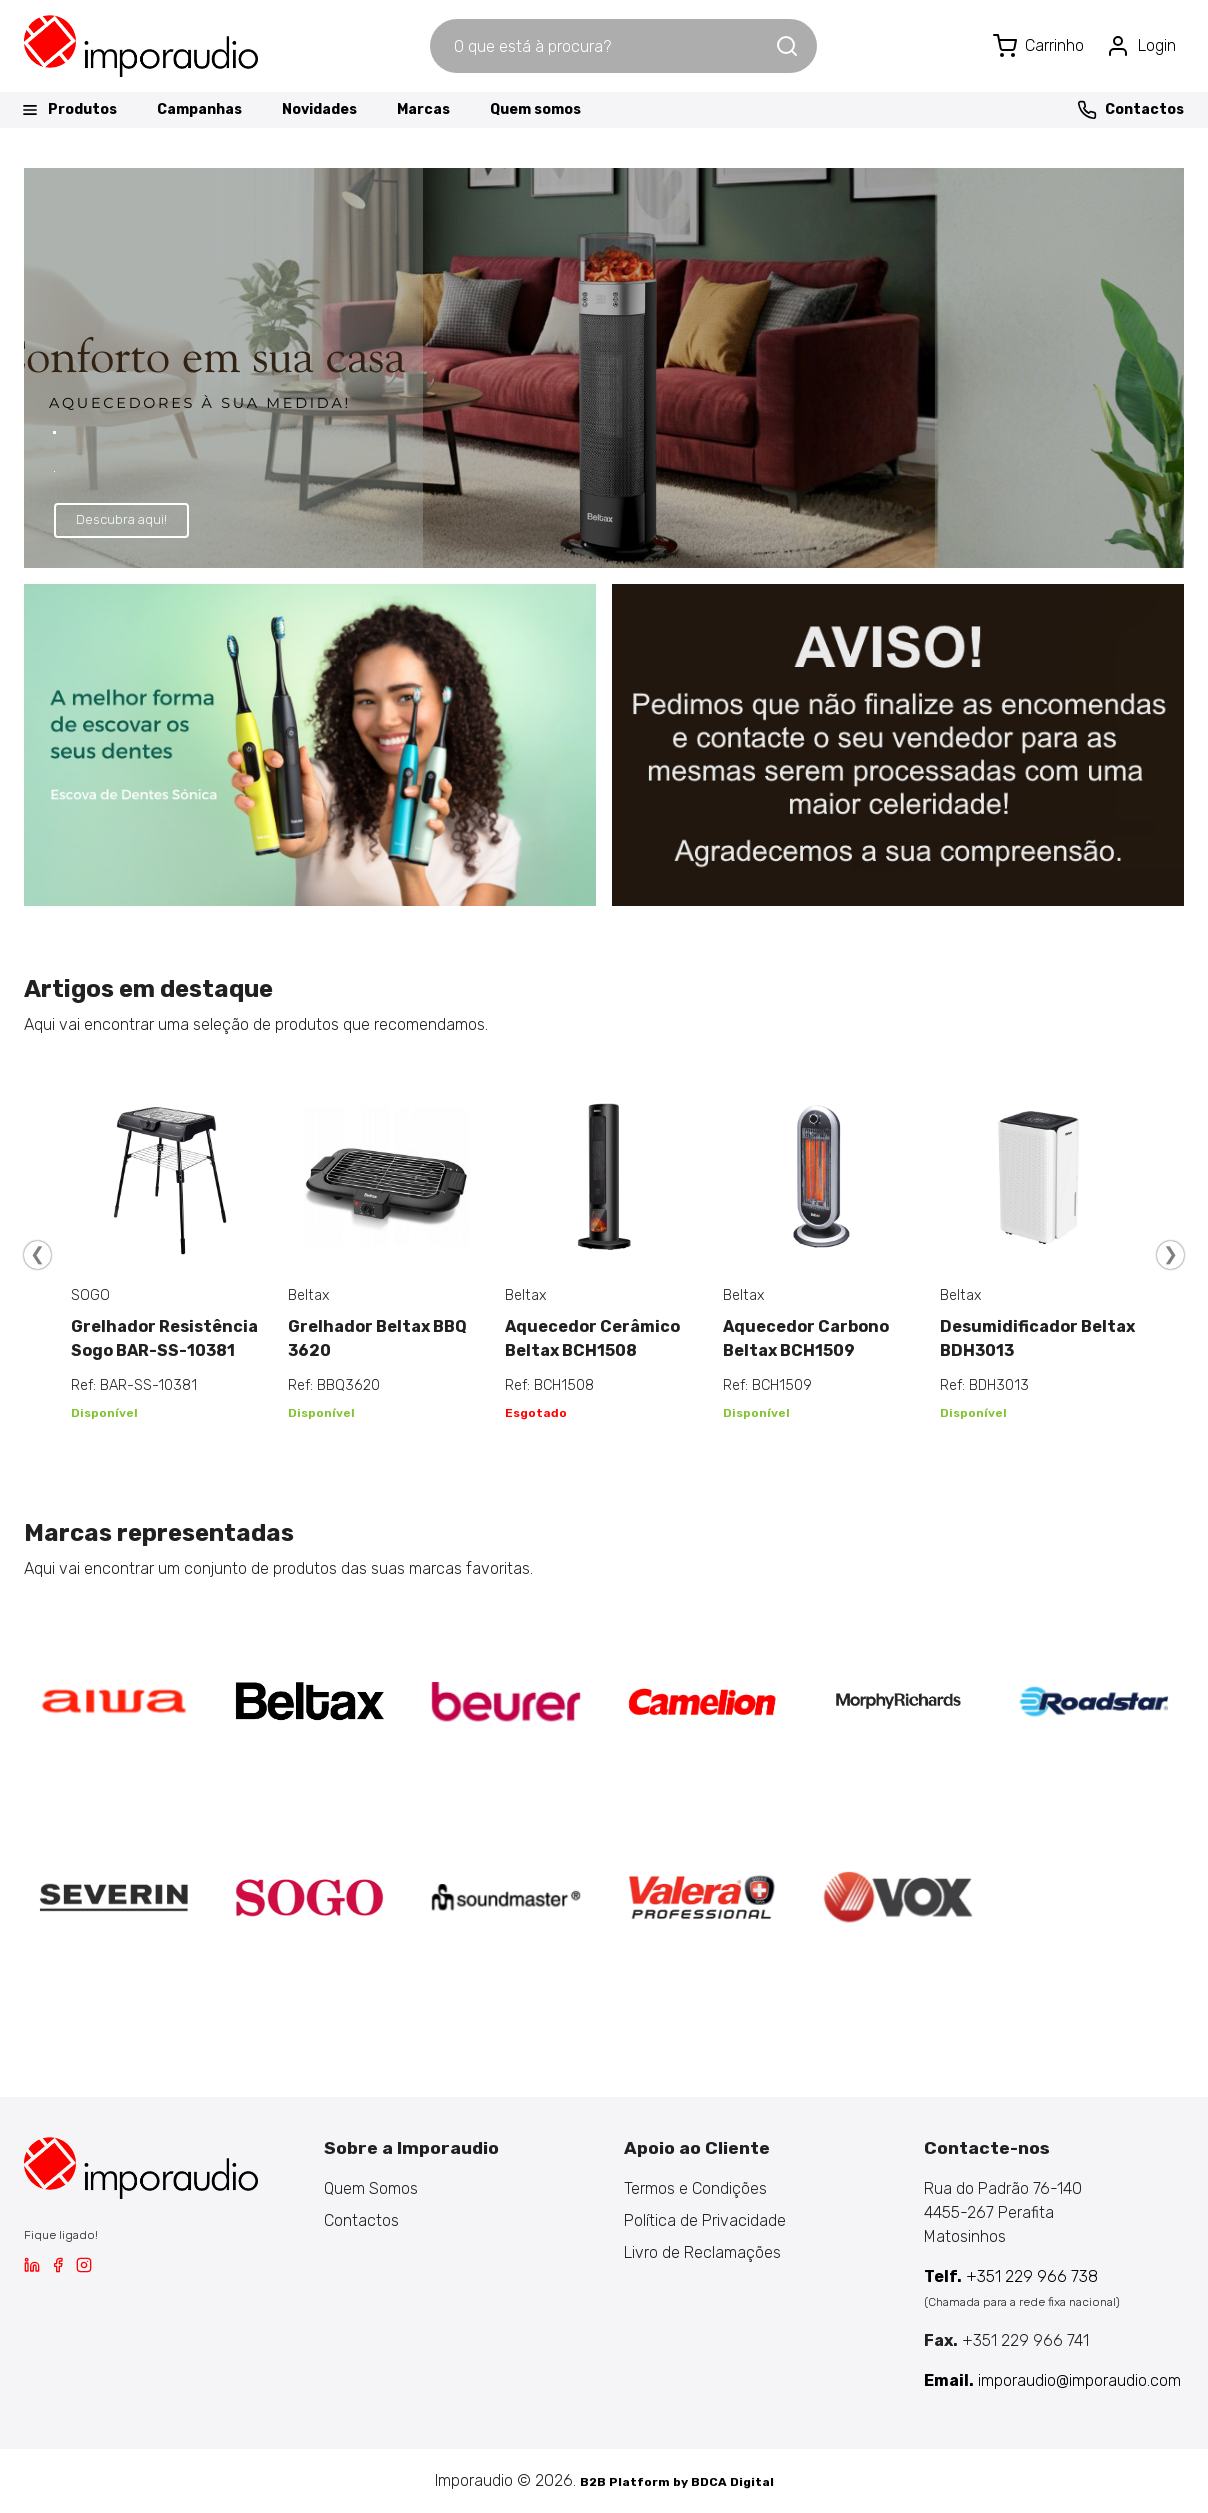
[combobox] (602, 46)
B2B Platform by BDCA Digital (677, 2482)
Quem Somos (371, 2188)
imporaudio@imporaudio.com (1052, 2380)
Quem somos (535, 109)
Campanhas (199, 109)
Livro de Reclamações (702, 2252)
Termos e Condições (695, 2188)
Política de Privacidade (705, 2220)
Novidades (319, 109)
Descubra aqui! (121, 519)
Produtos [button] (68, 110)
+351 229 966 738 (1011, 2276)
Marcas (423, 109)
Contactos (1130, 110)
